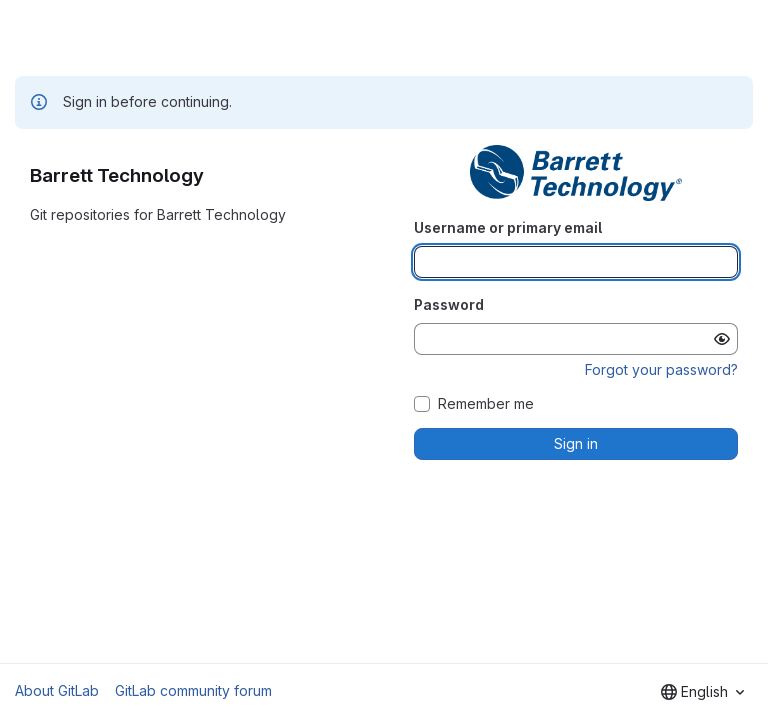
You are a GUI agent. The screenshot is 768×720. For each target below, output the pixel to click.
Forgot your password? (661, 369)
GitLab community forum (193, 690)
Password (449, 304)
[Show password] (722, 339)
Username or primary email (508, 227)
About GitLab (57, 690)
